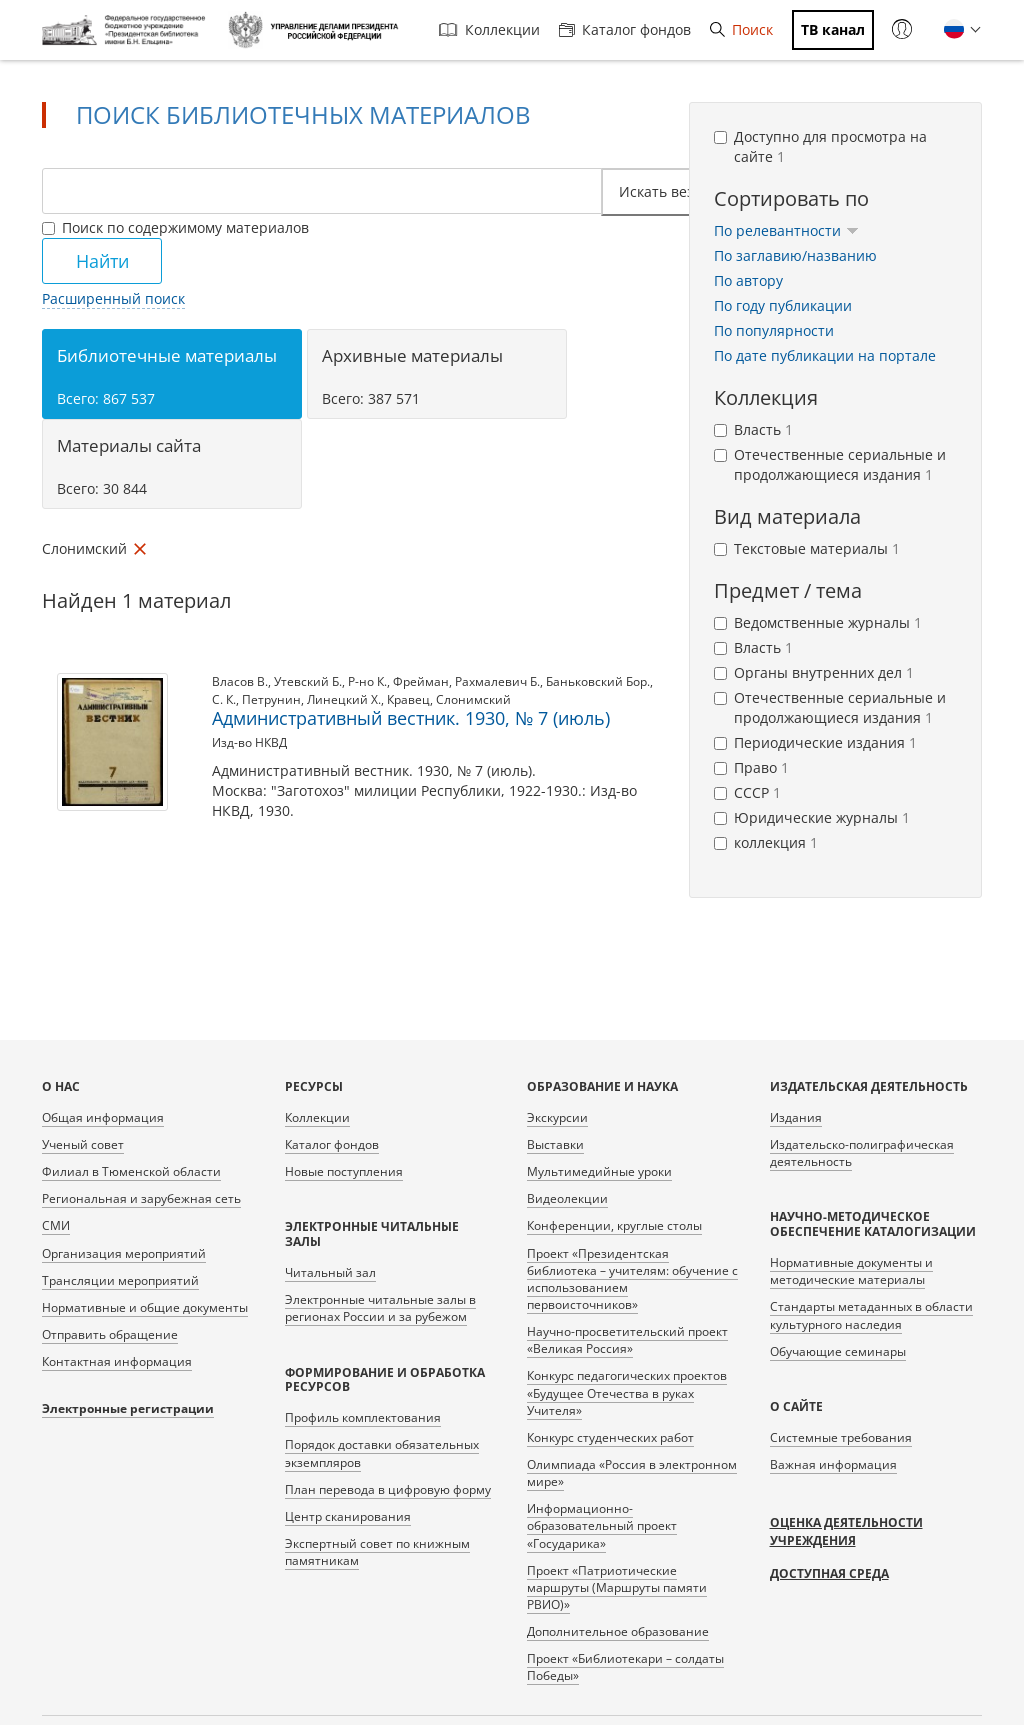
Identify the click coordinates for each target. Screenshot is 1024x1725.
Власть (753, 429)
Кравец (408, 699)
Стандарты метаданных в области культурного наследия (871, 1315)
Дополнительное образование (618, 1631)
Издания (796, 1117)
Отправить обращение (110, 1334)
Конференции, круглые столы (614, 1225)
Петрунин (271, 699)
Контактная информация (117, 1361)
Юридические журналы (812, 817)
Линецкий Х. (344, 699)
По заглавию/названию (795, 255)
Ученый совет (83, 1144)
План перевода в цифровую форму (388, 1489)
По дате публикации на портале (825, 355)
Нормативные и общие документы (145, 1307)
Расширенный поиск (113, 298)
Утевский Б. (308, 681)
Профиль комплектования (363, 1417)
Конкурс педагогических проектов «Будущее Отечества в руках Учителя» (627, 1392)
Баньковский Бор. (598, 681)
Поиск (741, 29)
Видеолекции (567, 1198)
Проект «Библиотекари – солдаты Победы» (625, 1667)
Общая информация (103, 1117)
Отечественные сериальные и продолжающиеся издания (830, 464)
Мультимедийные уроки (599, 1171)
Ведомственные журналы (818, 622)
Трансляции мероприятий (120, 1280)
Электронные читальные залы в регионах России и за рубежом (380, 1308)
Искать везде (671, 191)
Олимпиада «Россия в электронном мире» (632, 1473)
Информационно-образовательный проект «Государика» (602, 1525)
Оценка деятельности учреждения (846, 1531)
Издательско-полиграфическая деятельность (862, 1153)
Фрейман (421, 681)
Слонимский (473, 699)
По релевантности (786, 230)
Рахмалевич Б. (497, 681)
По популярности (774, 330)
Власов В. (240, 681)
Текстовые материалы (807, 548)
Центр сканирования (348, 1516)
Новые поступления (344, 1171)
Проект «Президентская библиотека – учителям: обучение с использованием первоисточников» (632, 1279)
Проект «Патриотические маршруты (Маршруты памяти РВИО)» (617, 1587)
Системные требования (841, 1437)
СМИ (56, 1225)
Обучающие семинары (838, 1351)
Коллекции (489, 29)
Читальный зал (330, 1272)
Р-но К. (367, 681)
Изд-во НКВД (249, 742)
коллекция (766, 842)
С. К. (224, 699)
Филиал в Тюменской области (131, 1171)
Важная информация (833, 1464)
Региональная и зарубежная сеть (141, 1198)
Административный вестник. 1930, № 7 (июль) (411, 718)
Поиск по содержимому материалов (175, 227)
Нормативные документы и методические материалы (851, 1271)
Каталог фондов (625, 29)
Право (751, 767)
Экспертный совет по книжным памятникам (377, 1552)
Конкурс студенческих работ (610, 1437)
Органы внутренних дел (814, 672)
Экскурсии (557, 1117)
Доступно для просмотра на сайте (820, 146)
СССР (747, 792)
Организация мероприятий (124, 1253)
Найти (102, 261)
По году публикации (783, 305)
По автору (748, 280)
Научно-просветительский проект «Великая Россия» (627, 1340)
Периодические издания (815, 742)
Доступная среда (829, 1573)
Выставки (555, 1144)
